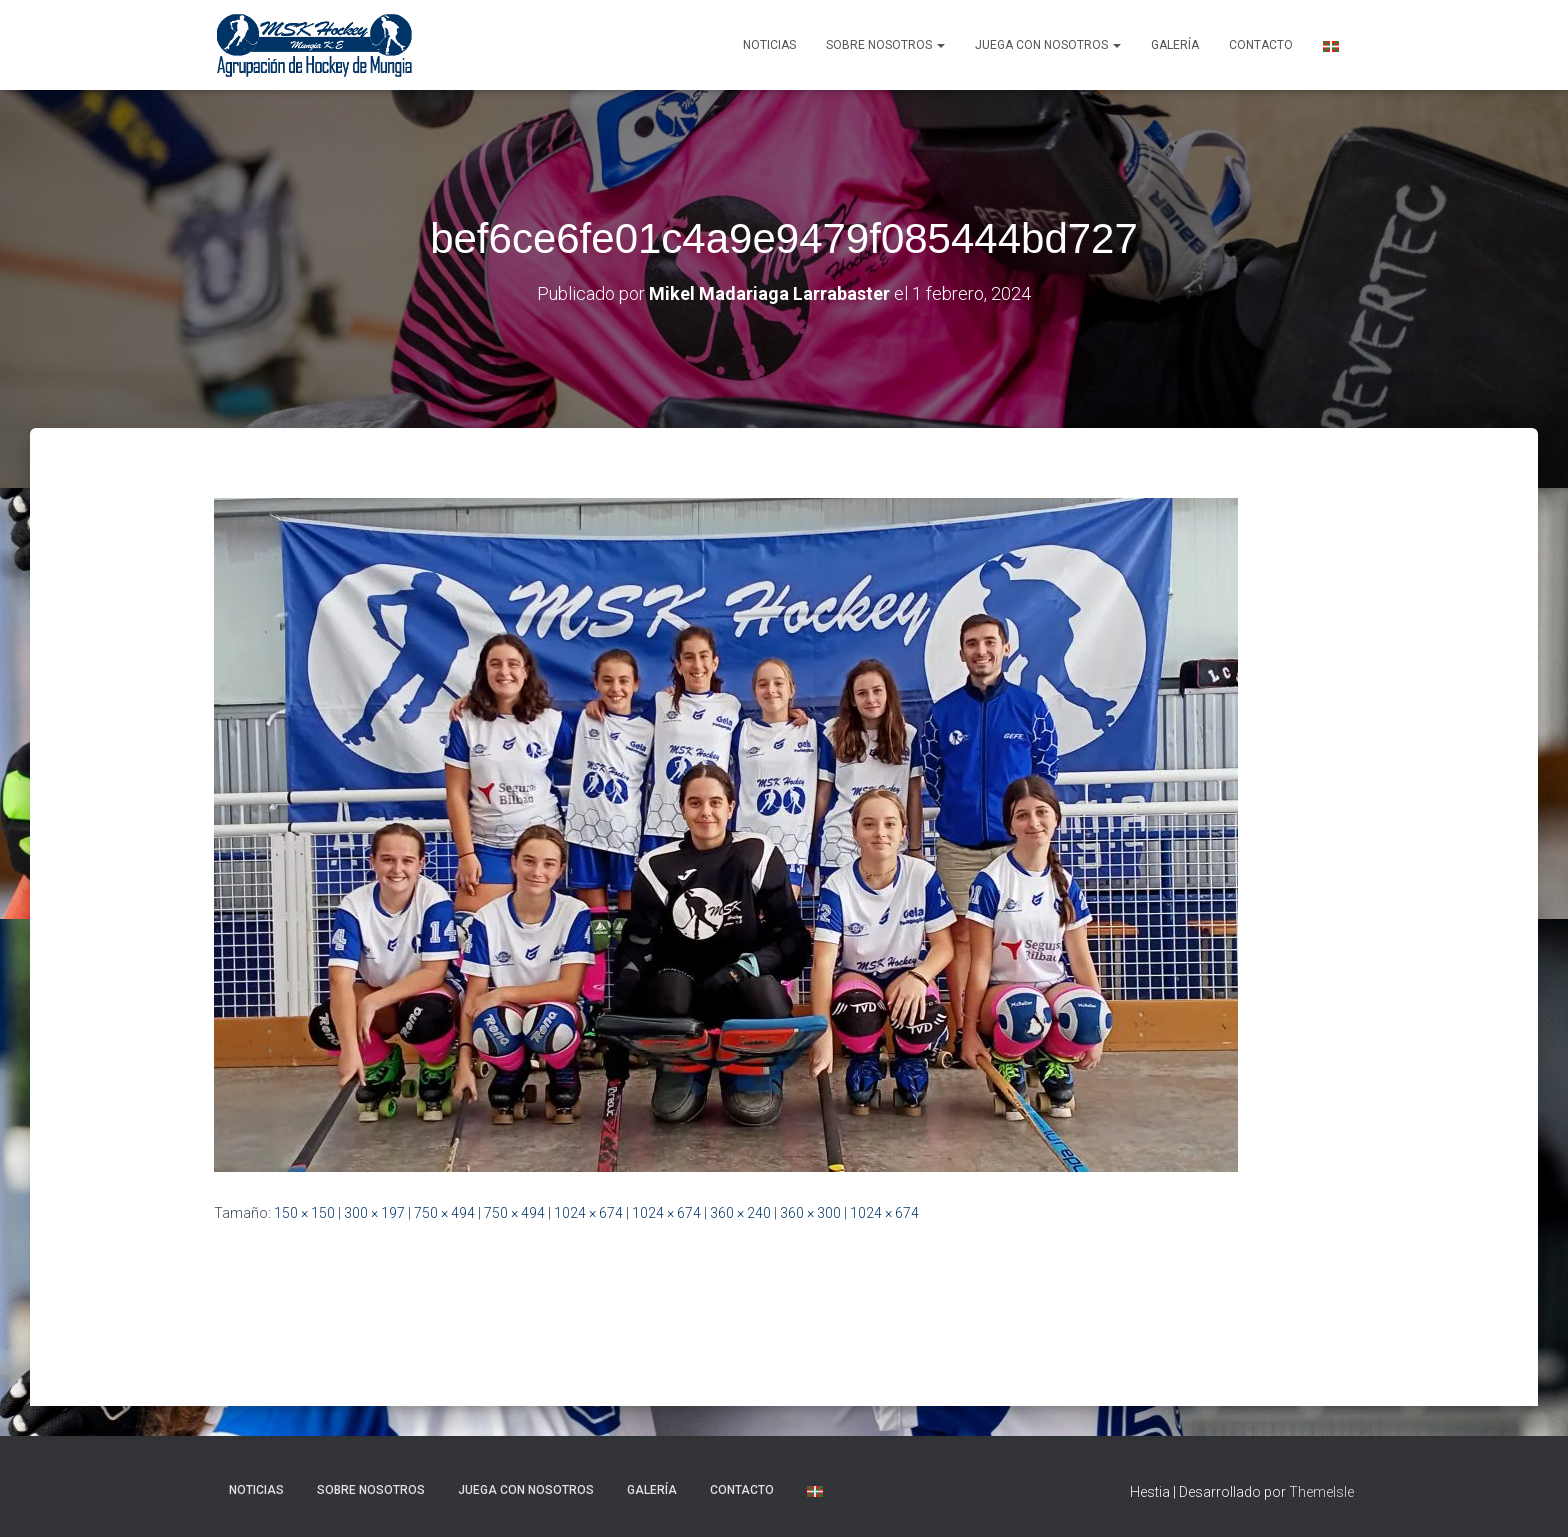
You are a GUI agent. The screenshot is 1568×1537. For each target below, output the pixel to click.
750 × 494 (444, 1213)
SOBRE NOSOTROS (885, 45)
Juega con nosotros (1048, 45)
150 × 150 (304, 1213)
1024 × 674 (588, 1213)
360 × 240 (740, 1213)
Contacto (1261, 45)
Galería (1175, 45)
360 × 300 (810, 1213)
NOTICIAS (769, 45)
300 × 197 (374, 1213)
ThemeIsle (1321, 1492)
